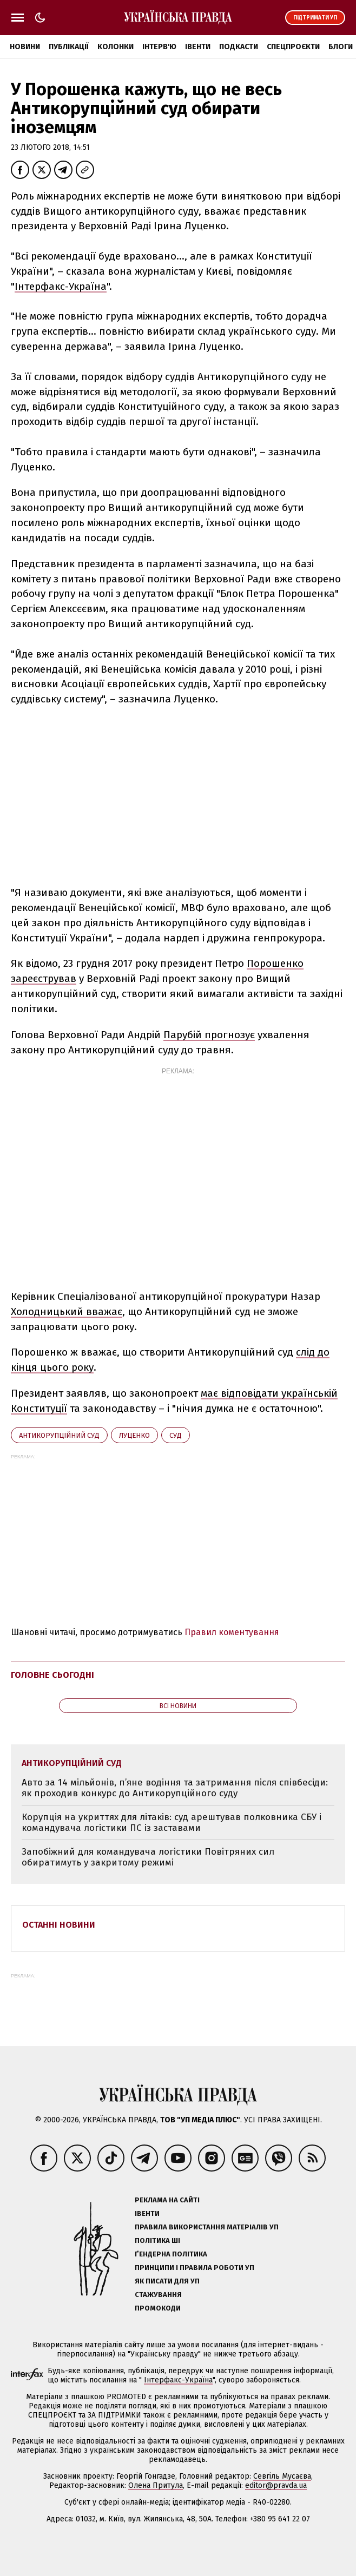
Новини (25, 46)
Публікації (69, 46)
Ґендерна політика (171, 2254)
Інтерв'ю (159, 46)
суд (175, 1435)
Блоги (340, 46)
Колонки (115, 46)
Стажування (158, 2294)
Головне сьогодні (52, 1675)
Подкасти (238, 46)
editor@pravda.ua (276, 2485)
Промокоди (158, 2308)
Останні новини (58, 1925)
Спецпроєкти (293, 46)
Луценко (134, 1435)
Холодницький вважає (66, 1311)
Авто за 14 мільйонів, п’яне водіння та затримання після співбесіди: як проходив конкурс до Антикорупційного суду (175, 1788)
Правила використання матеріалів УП (207, 2227)
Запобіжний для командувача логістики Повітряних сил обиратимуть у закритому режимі (148, 1857)
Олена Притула (155, 2485)
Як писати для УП (167, 2281)
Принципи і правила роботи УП (194, 2267)
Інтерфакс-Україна (61, 286)
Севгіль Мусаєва (282, 2476)
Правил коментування (231, 1632)
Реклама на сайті (167, 2200)
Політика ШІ (157, 2240)
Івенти (197, 46)
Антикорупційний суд (59, 1435)
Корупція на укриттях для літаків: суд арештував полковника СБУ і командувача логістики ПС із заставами (171, 1822)
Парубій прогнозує (209, 1034)
